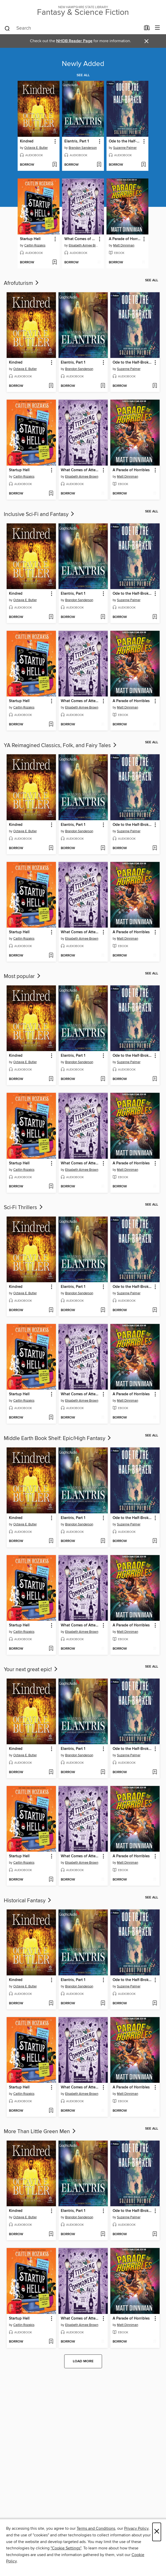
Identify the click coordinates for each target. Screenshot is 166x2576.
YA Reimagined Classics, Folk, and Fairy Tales (60, 745)
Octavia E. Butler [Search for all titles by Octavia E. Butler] (36, 148)
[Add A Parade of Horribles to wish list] (143, 262)
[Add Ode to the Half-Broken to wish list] (143, 165)
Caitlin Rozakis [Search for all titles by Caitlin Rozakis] (34, 245)
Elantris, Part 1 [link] (76, 141)
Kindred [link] (26, 141)
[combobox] (72, 28)
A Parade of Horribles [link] (125, 239)
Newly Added (83, 64)
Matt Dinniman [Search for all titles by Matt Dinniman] (123, 245)
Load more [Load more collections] (83, 2361)
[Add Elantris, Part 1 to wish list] (99, 165)
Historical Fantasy (28, 1900)
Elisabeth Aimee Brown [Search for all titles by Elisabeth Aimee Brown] (84, 245)
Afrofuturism (22, 283)
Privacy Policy (136, 2528)
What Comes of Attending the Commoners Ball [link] (80, 239)
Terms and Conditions (96, 2528)
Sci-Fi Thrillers (24, 1207)
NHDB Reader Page (74, 41)
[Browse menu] (157, 28)
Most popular (22, 976)
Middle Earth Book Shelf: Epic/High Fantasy (58, 1438)
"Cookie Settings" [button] (66, 2548)
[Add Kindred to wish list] (54, 165)
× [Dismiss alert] (146, 41)
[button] (54, 141)
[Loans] (147, 29)
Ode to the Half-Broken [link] (125, 141)
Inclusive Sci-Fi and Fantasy (39, 514)
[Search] (7, 28)
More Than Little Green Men (40, 2131)
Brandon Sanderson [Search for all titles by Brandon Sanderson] (83, 148)
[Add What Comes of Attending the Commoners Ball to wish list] (99, 262)
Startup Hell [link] (30, 239)
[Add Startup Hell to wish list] (54, 262)
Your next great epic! (31, 1669)
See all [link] (83, 75)
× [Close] (156, 2531)
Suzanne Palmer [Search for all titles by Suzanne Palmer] (125, 148)
